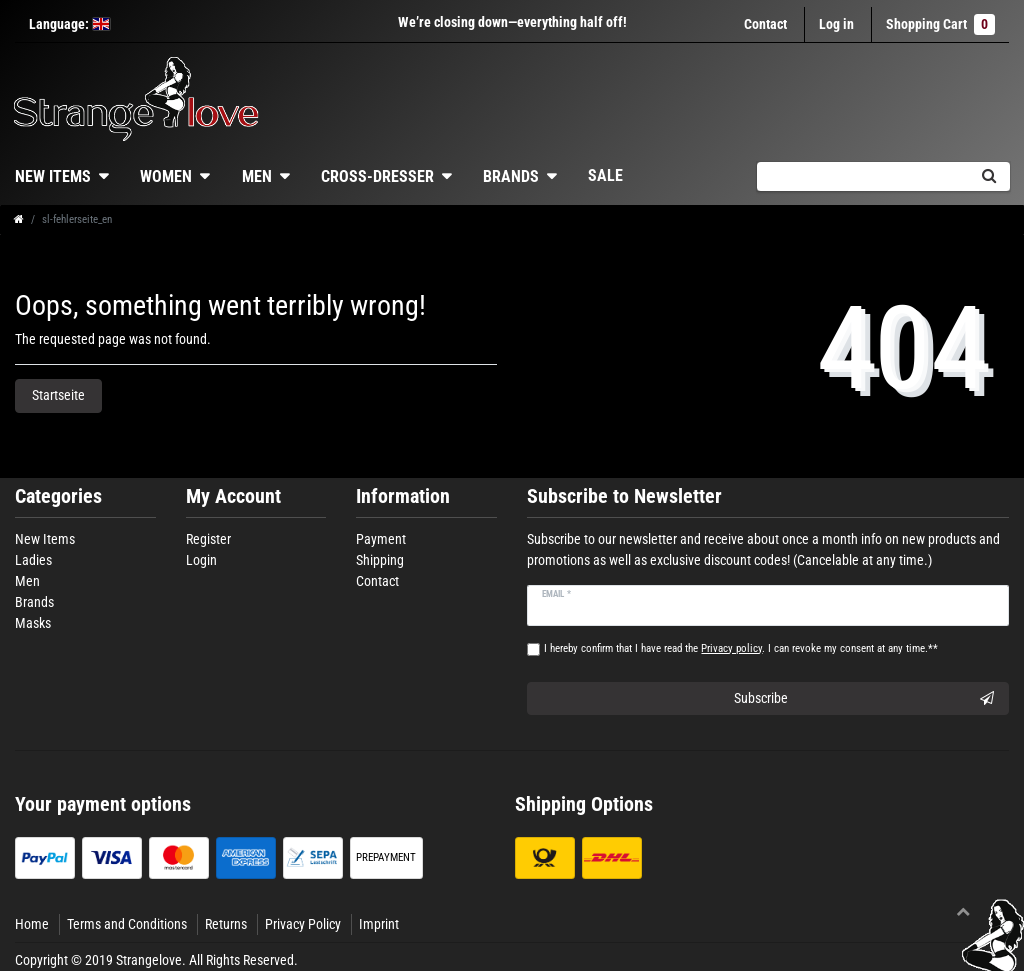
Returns (226, 924)
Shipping (380, 560)
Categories (58, 496)
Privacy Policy (303, 924)
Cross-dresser (377, 176)
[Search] (988, 176)
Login (201, 560)
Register (208, 539)
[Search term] (862, 176)
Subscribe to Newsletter (624, 496)
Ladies (33, 560)
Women (166, 176)
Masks (33, 623)
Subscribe (864, 699)
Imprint (379, 924)
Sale (605, 175)
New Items (45, 539)
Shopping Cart (940, 24)
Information (403, 496)
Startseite (58, 395)
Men (257, 176)
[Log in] (836, 24)
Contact (765, 24)
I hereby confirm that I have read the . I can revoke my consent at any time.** (741, 648)
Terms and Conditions (127, 924)
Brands (511, 176)
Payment (381, 539)
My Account (233, 496)
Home (32, 924)
